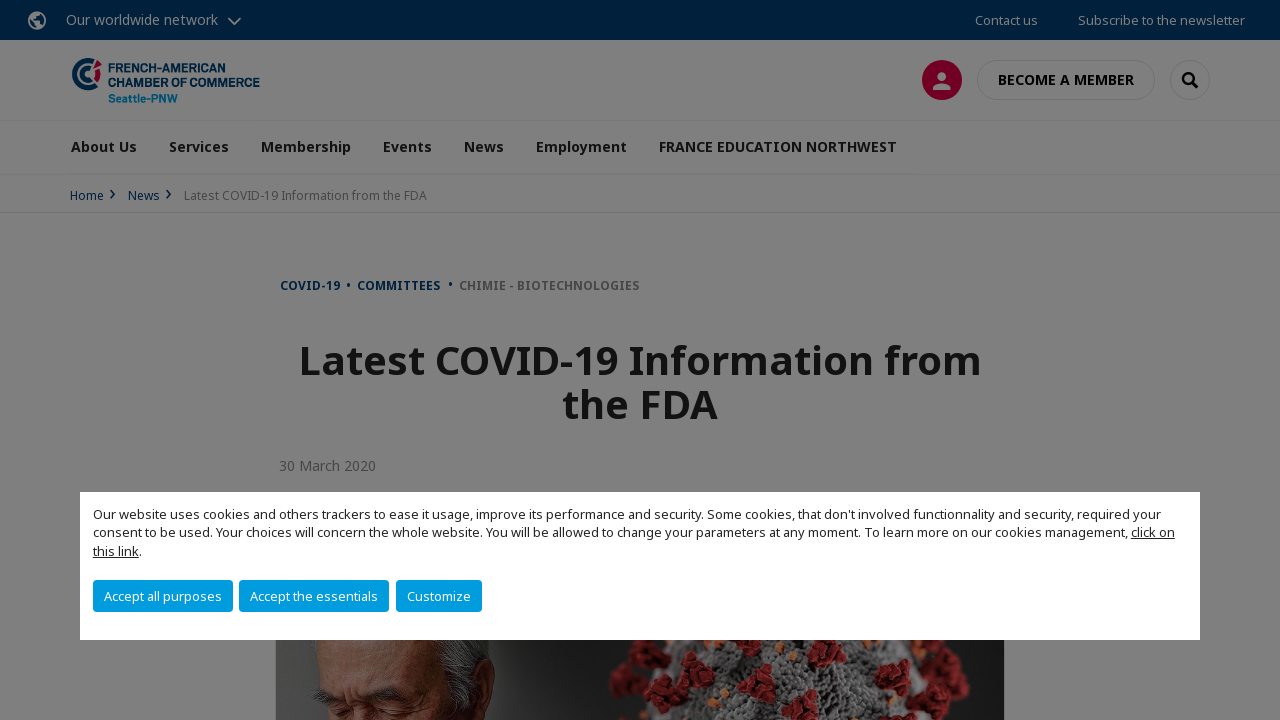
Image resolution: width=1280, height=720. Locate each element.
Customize (439, 596)
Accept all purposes (163, 596)
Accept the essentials (314, 596)
